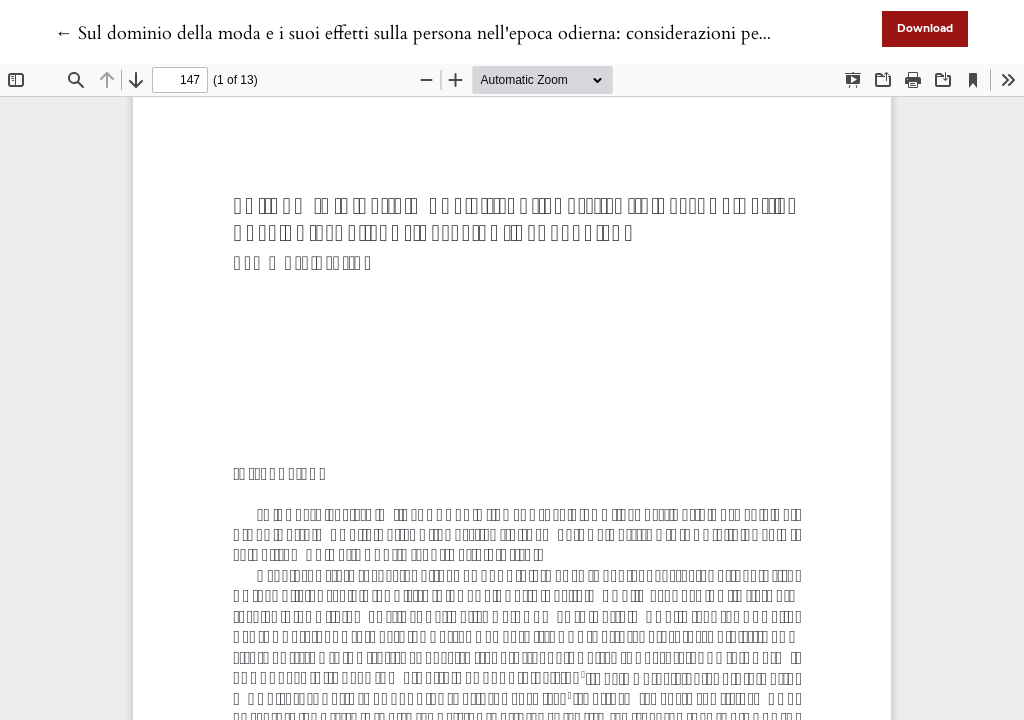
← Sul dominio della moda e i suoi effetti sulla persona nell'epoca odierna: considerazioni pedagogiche (446, 33)
